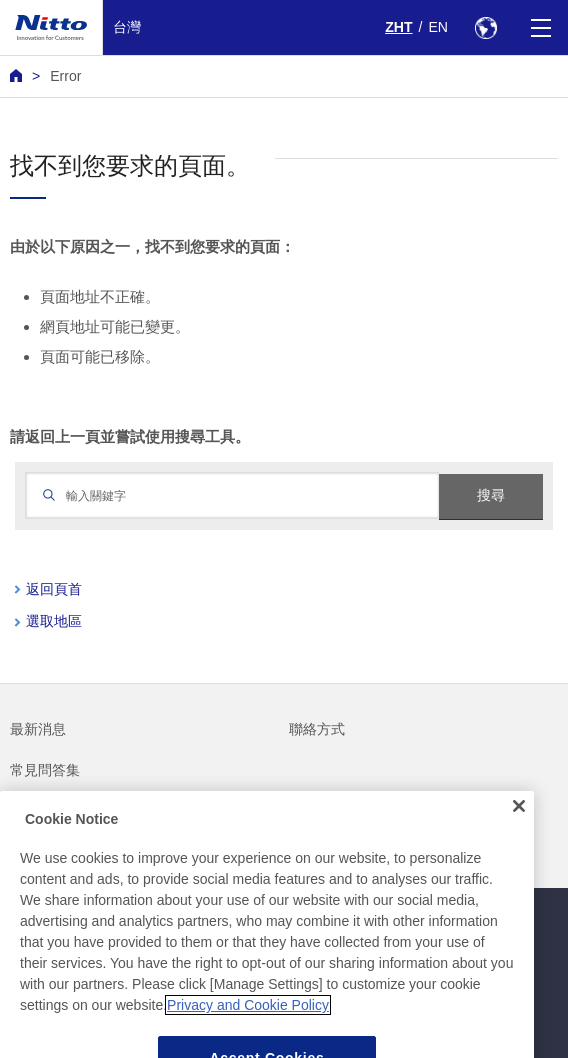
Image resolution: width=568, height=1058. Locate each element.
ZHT (398, 27)
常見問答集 (45, 770)
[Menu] (540, 27)
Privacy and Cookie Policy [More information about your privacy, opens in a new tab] (248, 1024)
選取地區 (54, 621)
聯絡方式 (317, 729)
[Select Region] (485, 27)
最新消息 (38, 729)
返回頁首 (54, 589)
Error (65, 76)
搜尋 (491, 495)
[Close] (519, 825)
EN (438, 27)
